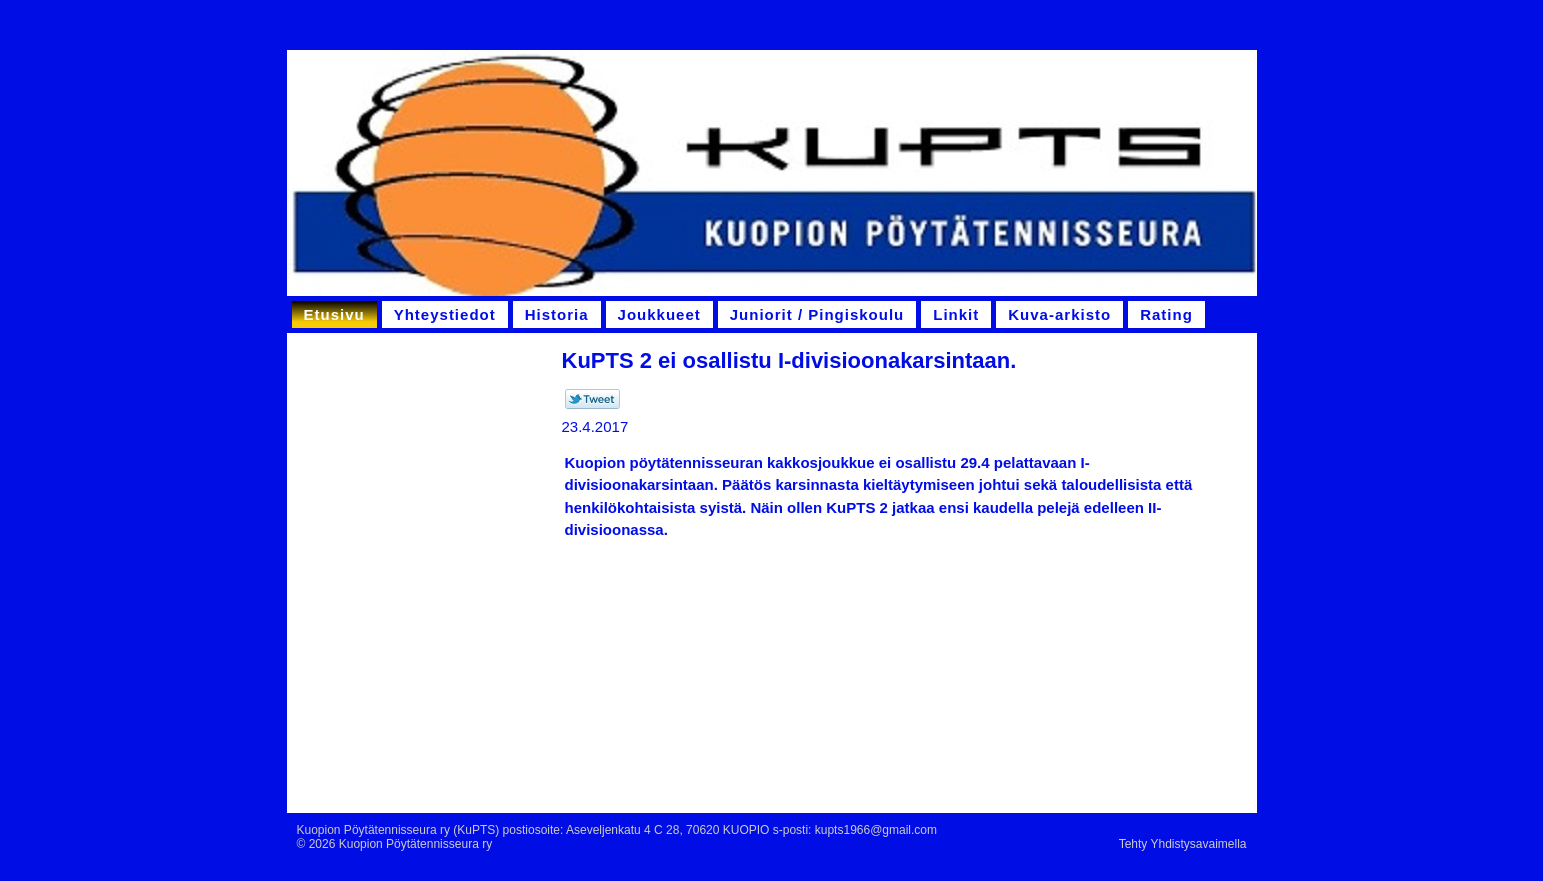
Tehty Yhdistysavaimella (1183, 844)
